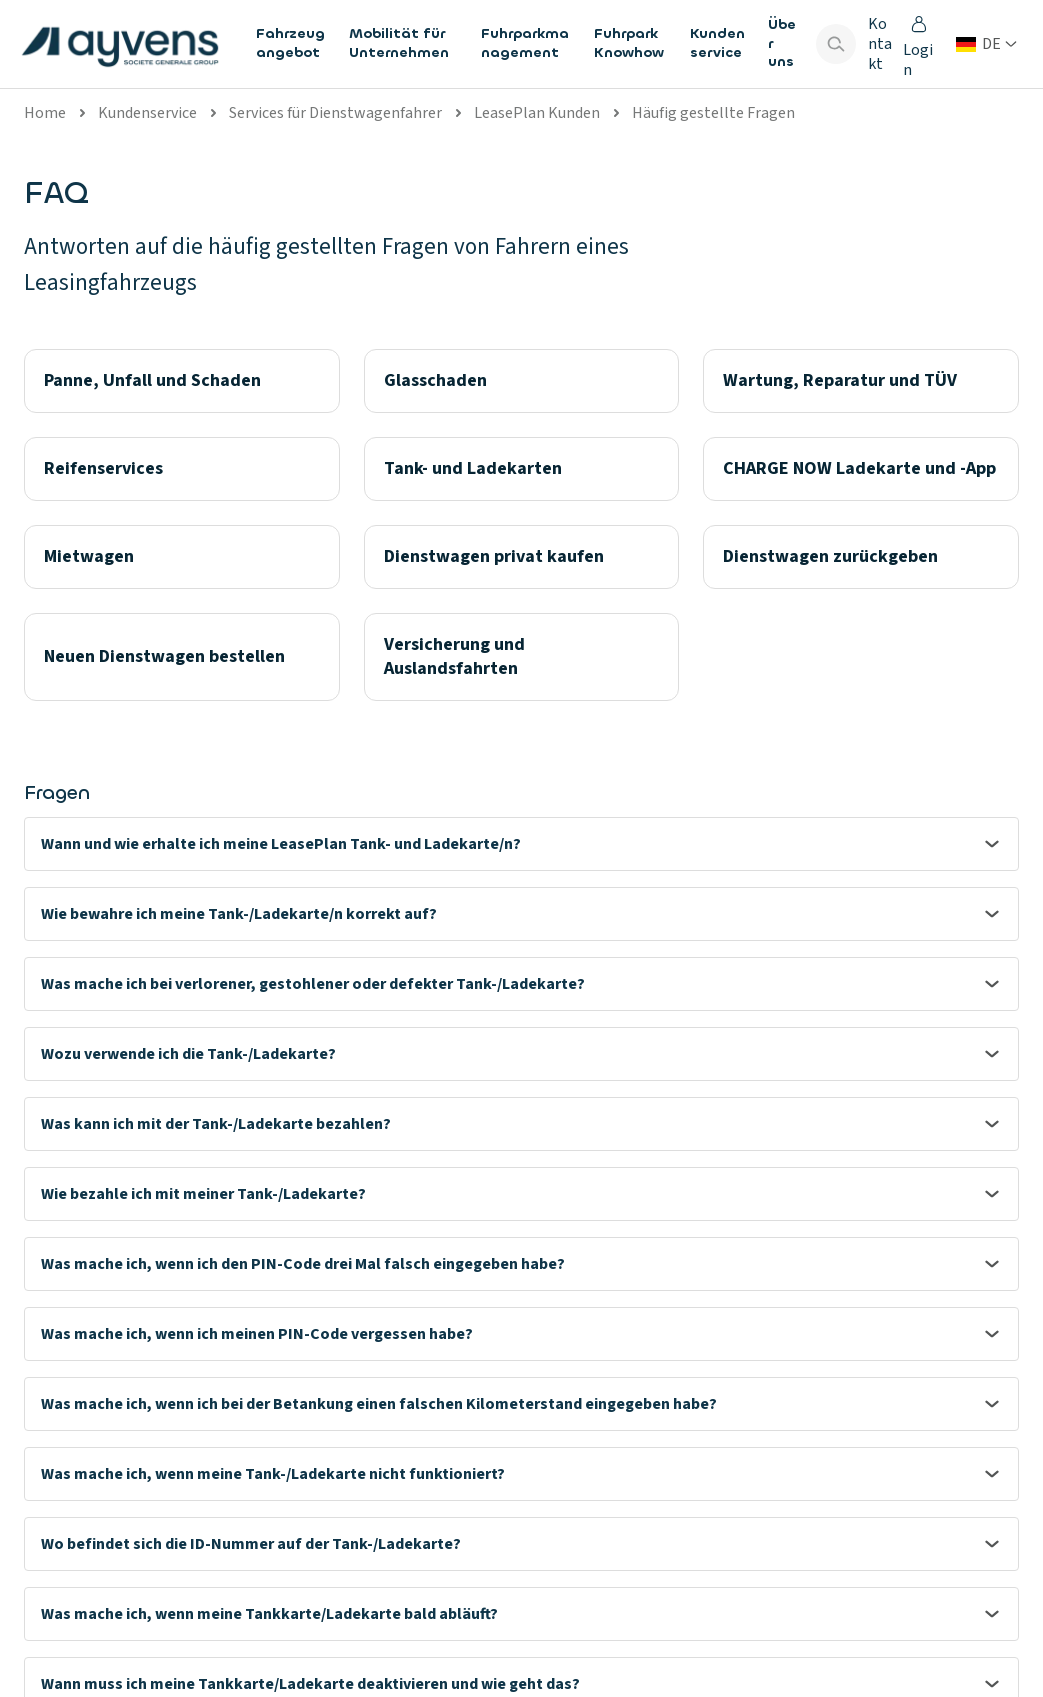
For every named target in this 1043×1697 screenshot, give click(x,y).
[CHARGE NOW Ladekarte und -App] (861, 469)
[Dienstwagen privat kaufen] (522, 557)
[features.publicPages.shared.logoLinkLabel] (120, 44)
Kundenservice (147, 113)
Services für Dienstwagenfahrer (335, 113)
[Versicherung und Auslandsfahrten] (522, 657)
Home (45, 113)
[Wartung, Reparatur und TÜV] (861, 381)
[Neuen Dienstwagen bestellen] (182, 657)
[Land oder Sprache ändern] (986, 44)
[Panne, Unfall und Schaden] (182, 381)
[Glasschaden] (522, 381)
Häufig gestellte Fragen (713, 113)
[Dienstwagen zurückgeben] (861, 557)
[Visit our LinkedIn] (939, 1617)
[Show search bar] (836, 44)
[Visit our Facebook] (991, 1617)
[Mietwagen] (182, 557)
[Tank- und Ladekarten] (522, 469)
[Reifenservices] (182, 469)
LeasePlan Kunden (537, 113)
